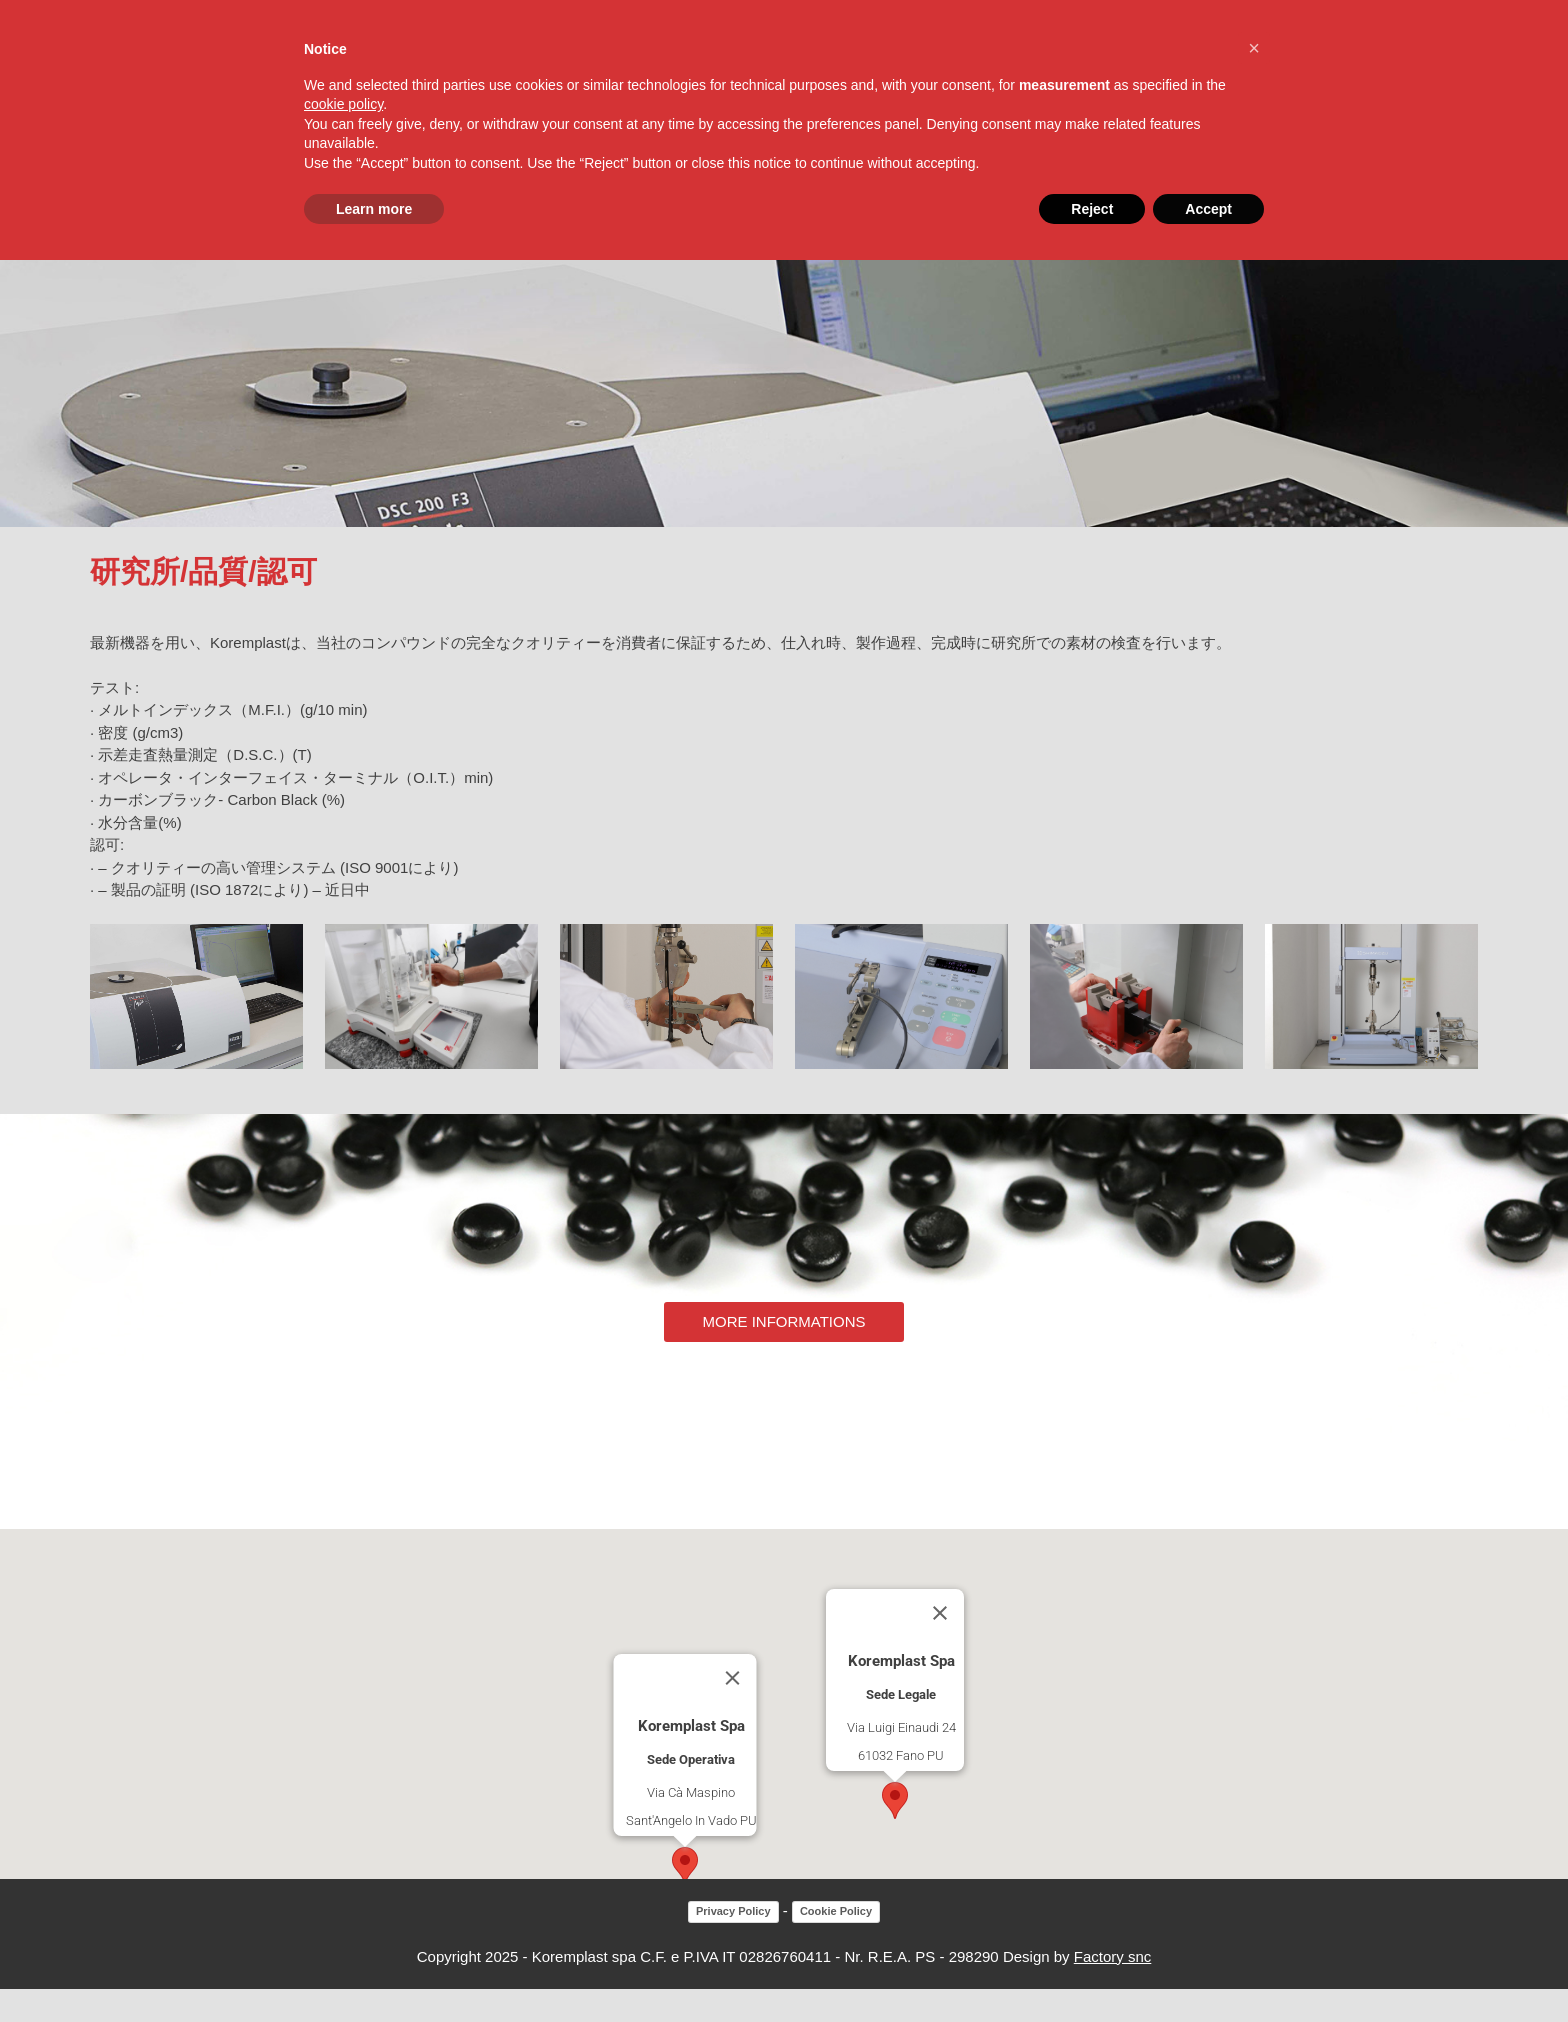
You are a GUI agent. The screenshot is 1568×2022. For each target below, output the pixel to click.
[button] (685, 1899)
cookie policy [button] (343, 104)
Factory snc (1113, 1989)
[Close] (733, 1712)
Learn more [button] (374, 209)
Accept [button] (1208, 209)
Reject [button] (1092, 209)
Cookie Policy (836, 1945)
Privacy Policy (733, 1945)
